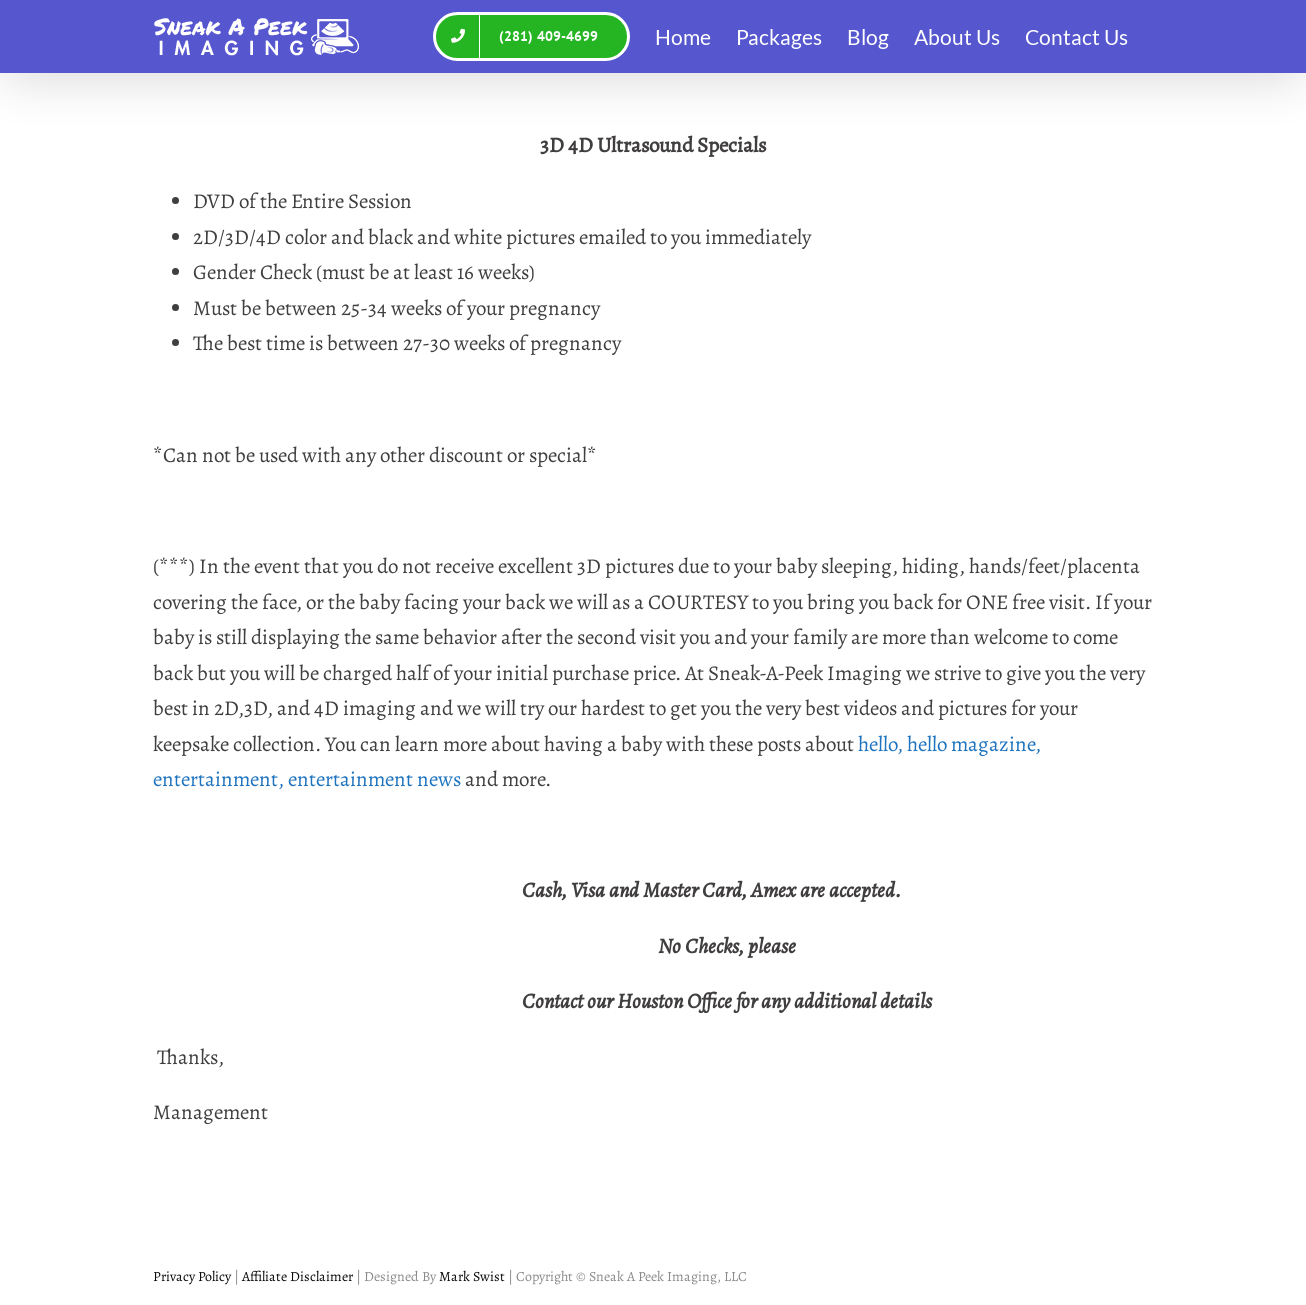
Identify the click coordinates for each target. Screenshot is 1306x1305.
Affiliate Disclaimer (296, 1276)
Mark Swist (472, 1276)
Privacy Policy (192, 1276)
